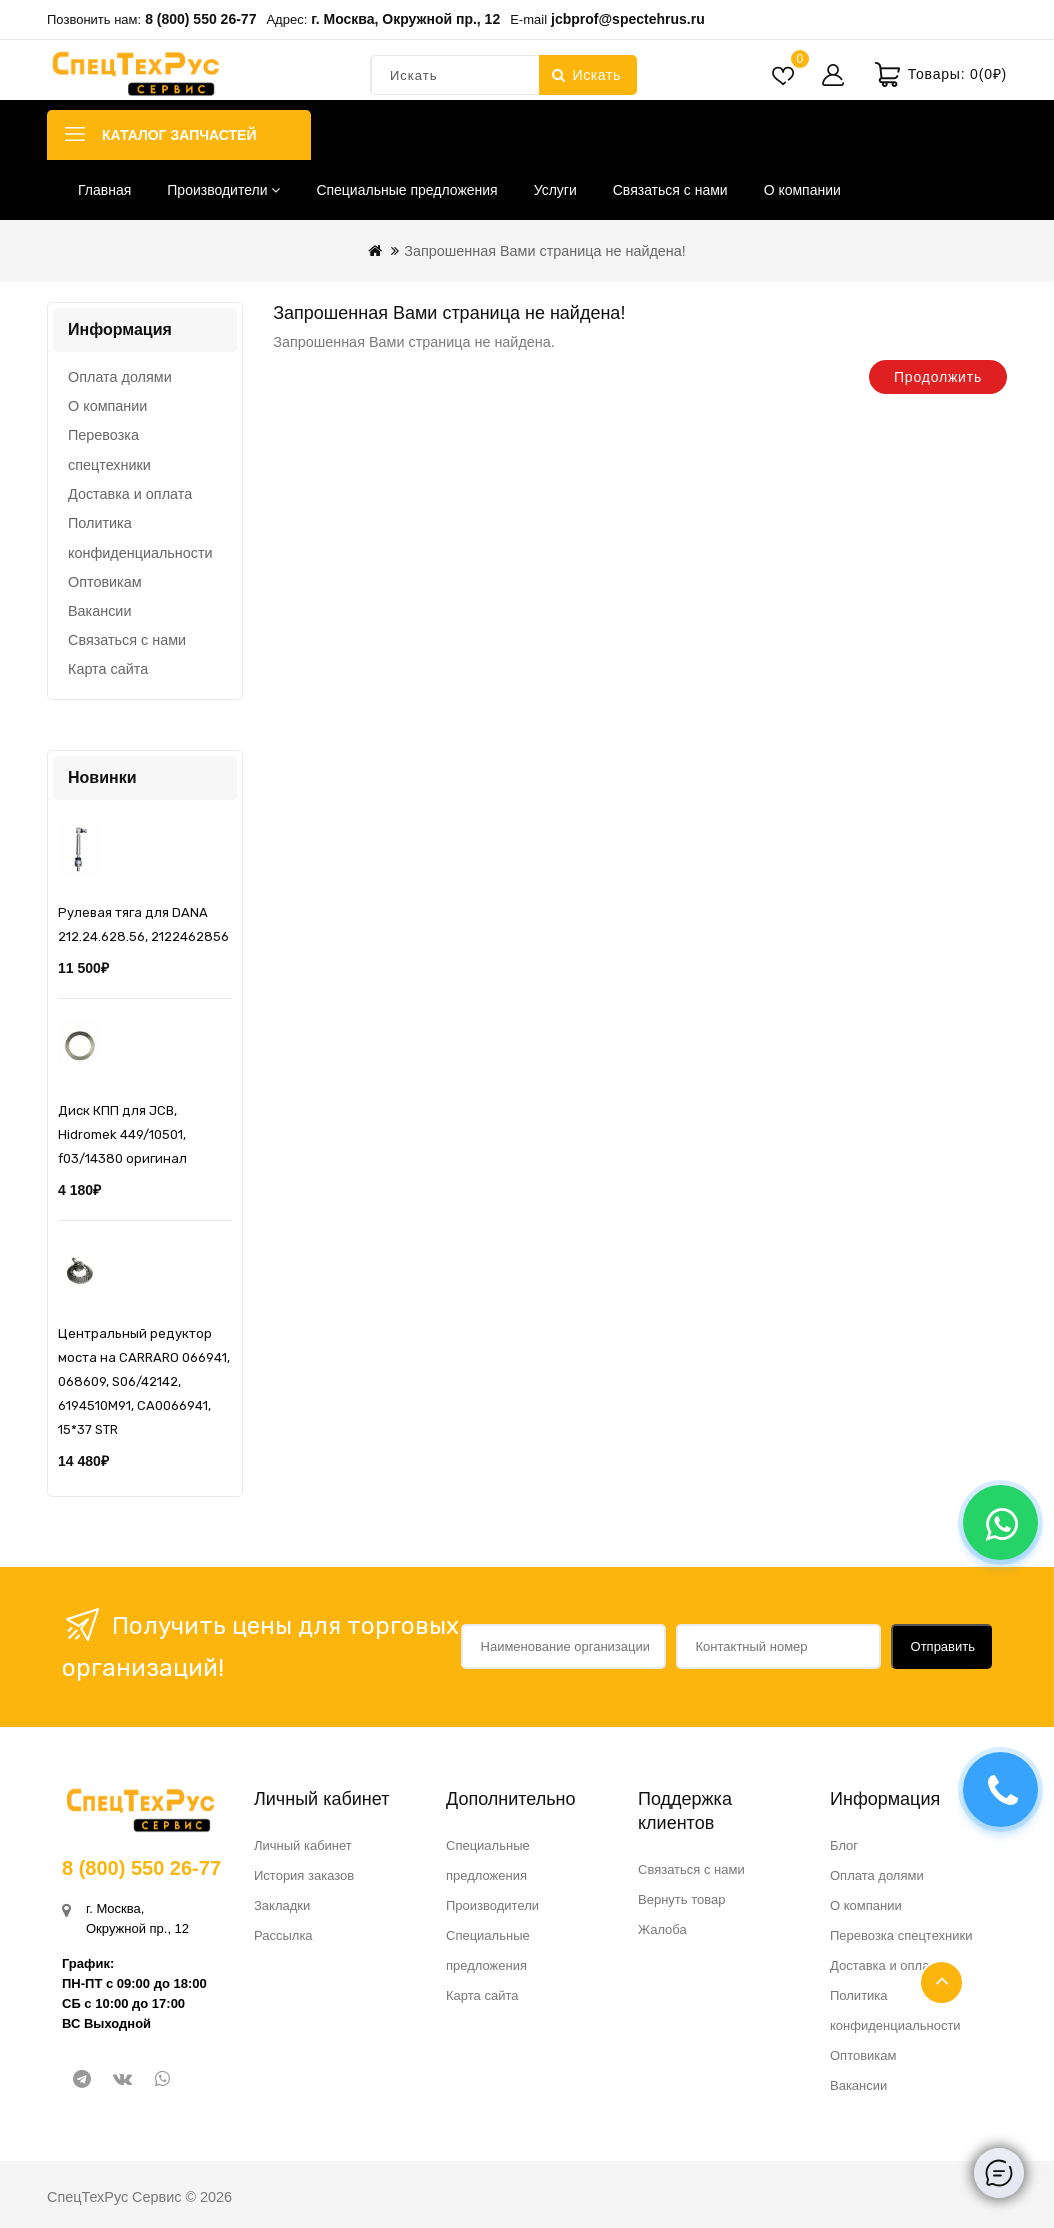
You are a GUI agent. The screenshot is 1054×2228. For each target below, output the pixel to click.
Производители (223, 190)
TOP (941, 1982)
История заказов (304, 1875)
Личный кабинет (303, 1845)
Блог (844, 1845)
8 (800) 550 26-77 (200, 19)
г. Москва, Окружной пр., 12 (405, 19)
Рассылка (283, 1935)
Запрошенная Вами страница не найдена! (545, 251)
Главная (104, 190)
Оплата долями (120, 377)
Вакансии (99, 611)
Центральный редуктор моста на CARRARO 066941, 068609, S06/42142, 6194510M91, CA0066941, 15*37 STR (144, 1381)
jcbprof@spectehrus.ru (628, 19)
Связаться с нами (670, 190)
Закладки (282, 1905)
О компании (802, 190)
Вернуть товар (681, 1899)
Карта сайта (108, 669)
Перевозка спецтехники (109, 450)
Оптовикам (105, 582)
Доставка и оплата (130, 494)
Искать (586, 75)
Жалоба (662, 1929)
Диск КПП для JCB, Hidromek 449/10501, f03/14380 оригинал (122, 1134)
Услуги (555, 190)
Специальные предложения (406, 190)
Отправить (943, 1646)
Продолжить (938, 377)
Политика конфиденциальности (140, 538)
